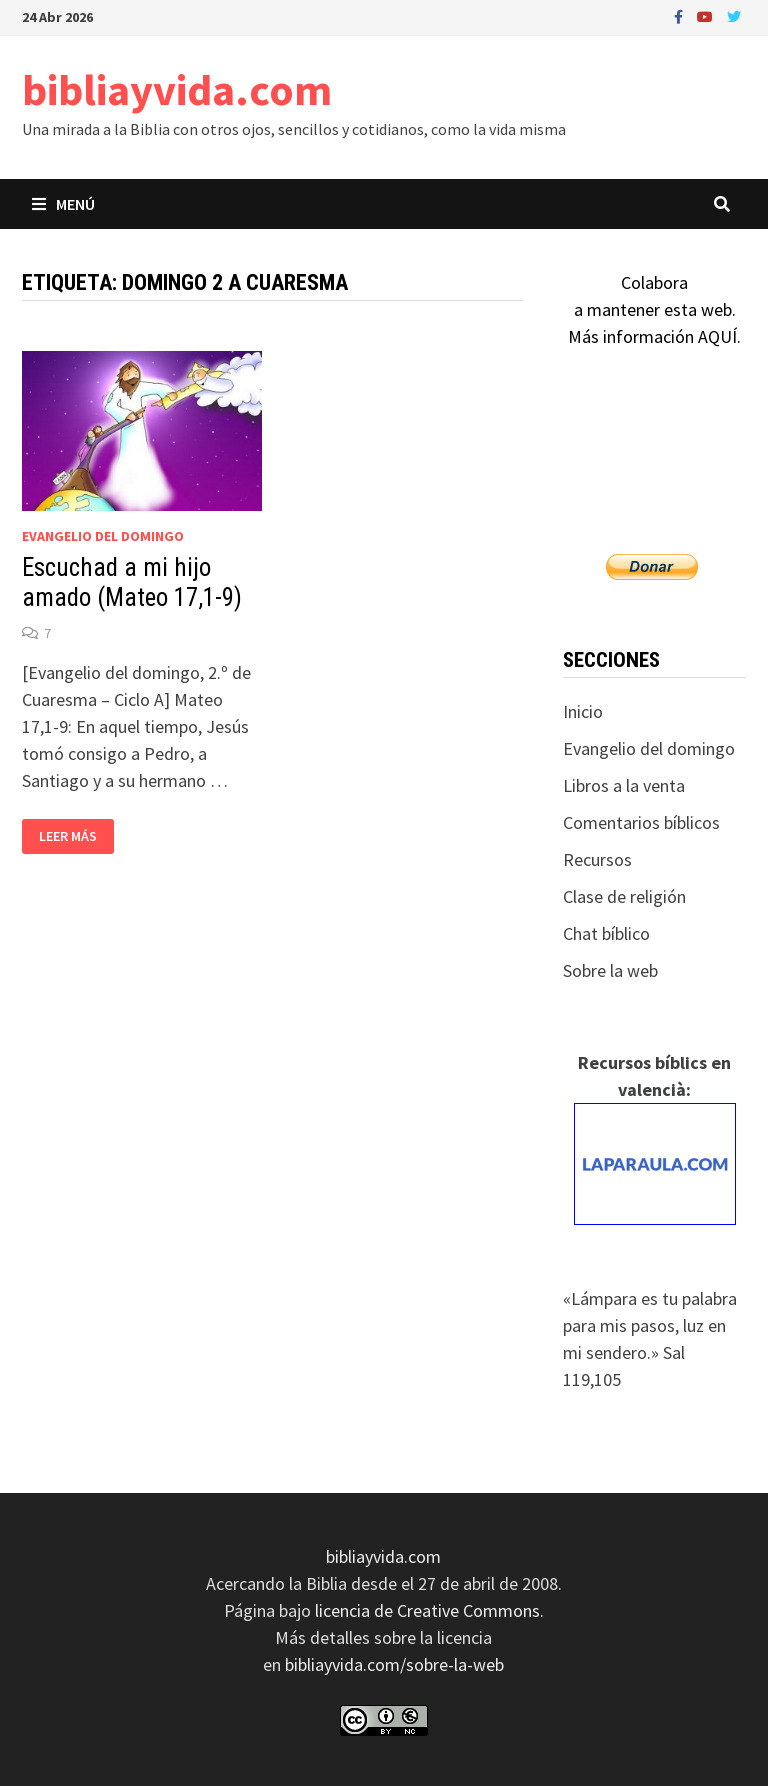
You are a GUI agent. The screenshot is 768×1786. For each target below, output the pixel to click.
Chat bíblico (606, 933)
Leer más (71, 836)
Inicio (583, 711)
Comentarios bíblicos (641, 822)
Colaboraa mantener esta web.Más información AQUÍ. (654, 309)
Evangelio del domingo (103, 536)
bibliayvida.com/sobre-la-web (394, 1664)
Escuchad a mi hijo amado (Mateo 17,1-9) (132, 582)
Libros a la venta (624, 785)
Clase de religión (624, 896)
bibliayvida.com (177, 89)
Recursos (597, 859)
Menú (63, 204)
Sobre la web (610, 970)
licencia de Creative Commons (427, 1610)
